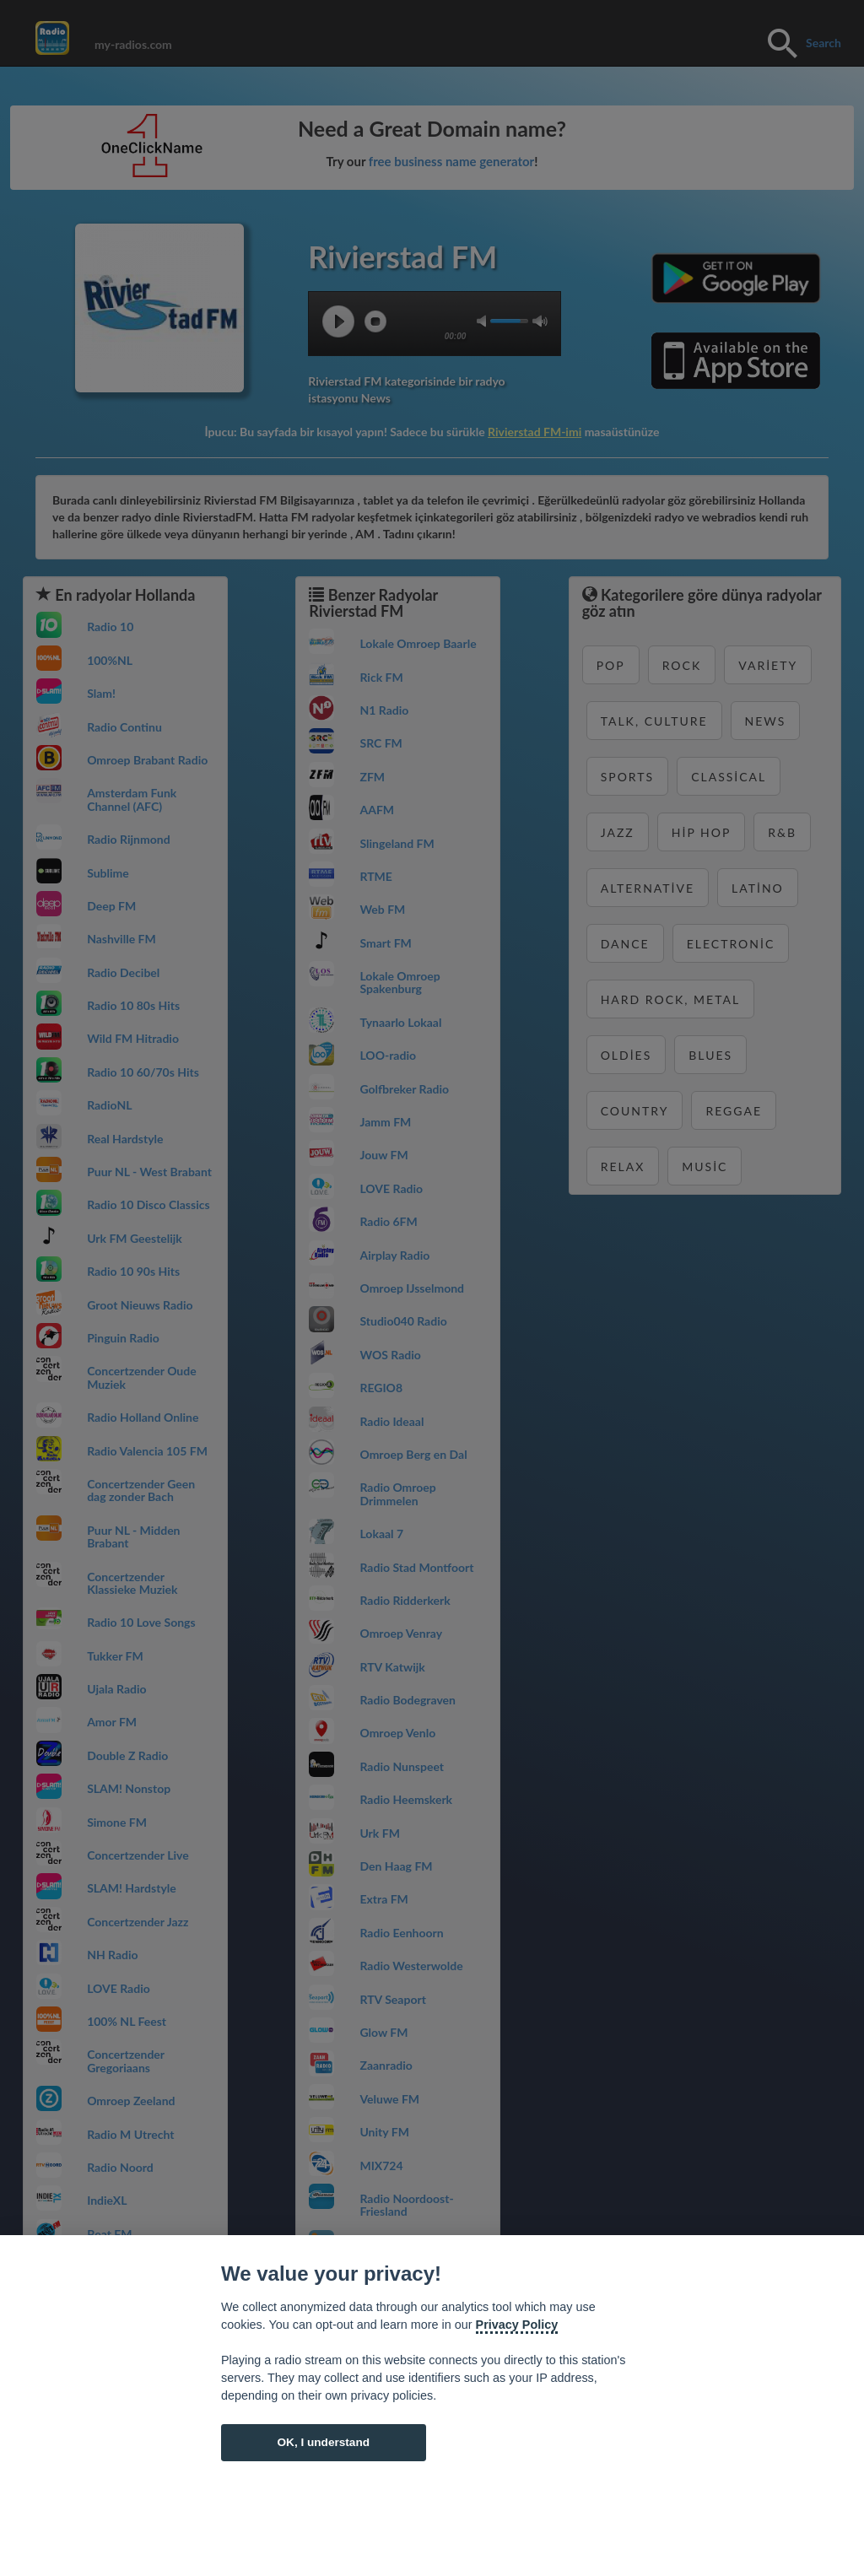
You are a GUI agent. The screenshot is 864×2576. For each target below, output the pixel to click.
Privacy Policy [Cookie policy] (517, 2324)
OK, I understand (323, 2442)
